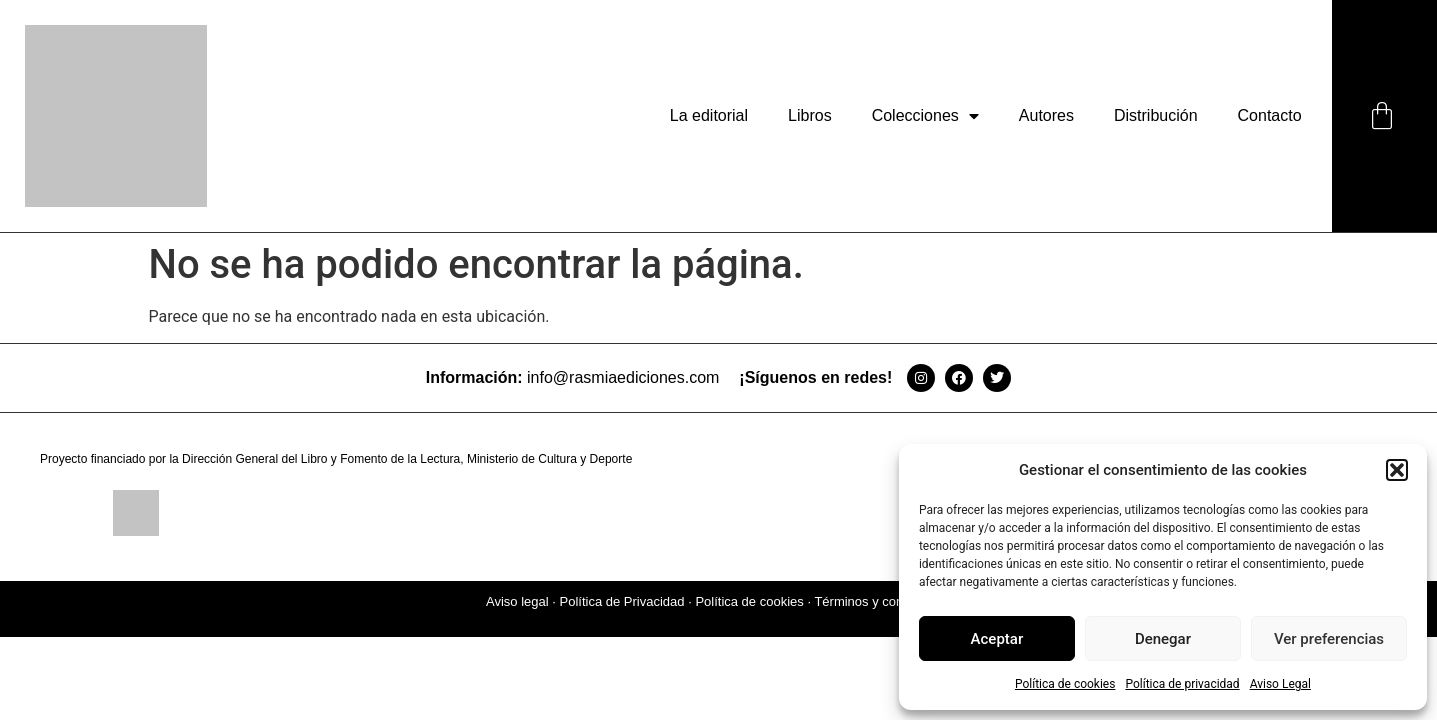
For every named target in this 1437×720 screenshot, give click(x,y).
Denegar (1163, 639)
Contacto (1270, 115)
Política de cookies (1065, 684)
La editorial (709, 115)
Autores (1046, 115)
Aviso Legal (1280, 684)
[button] (1397, 470)
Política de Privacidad (622, 601)
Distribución (1156, 115)
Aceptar (997, 639)
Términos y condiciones (882, 601)
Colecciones (925, 116)
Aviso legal (517, 601)
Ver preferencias (1329, 639)
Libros (810, 115)
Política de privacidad (1182, 684)
